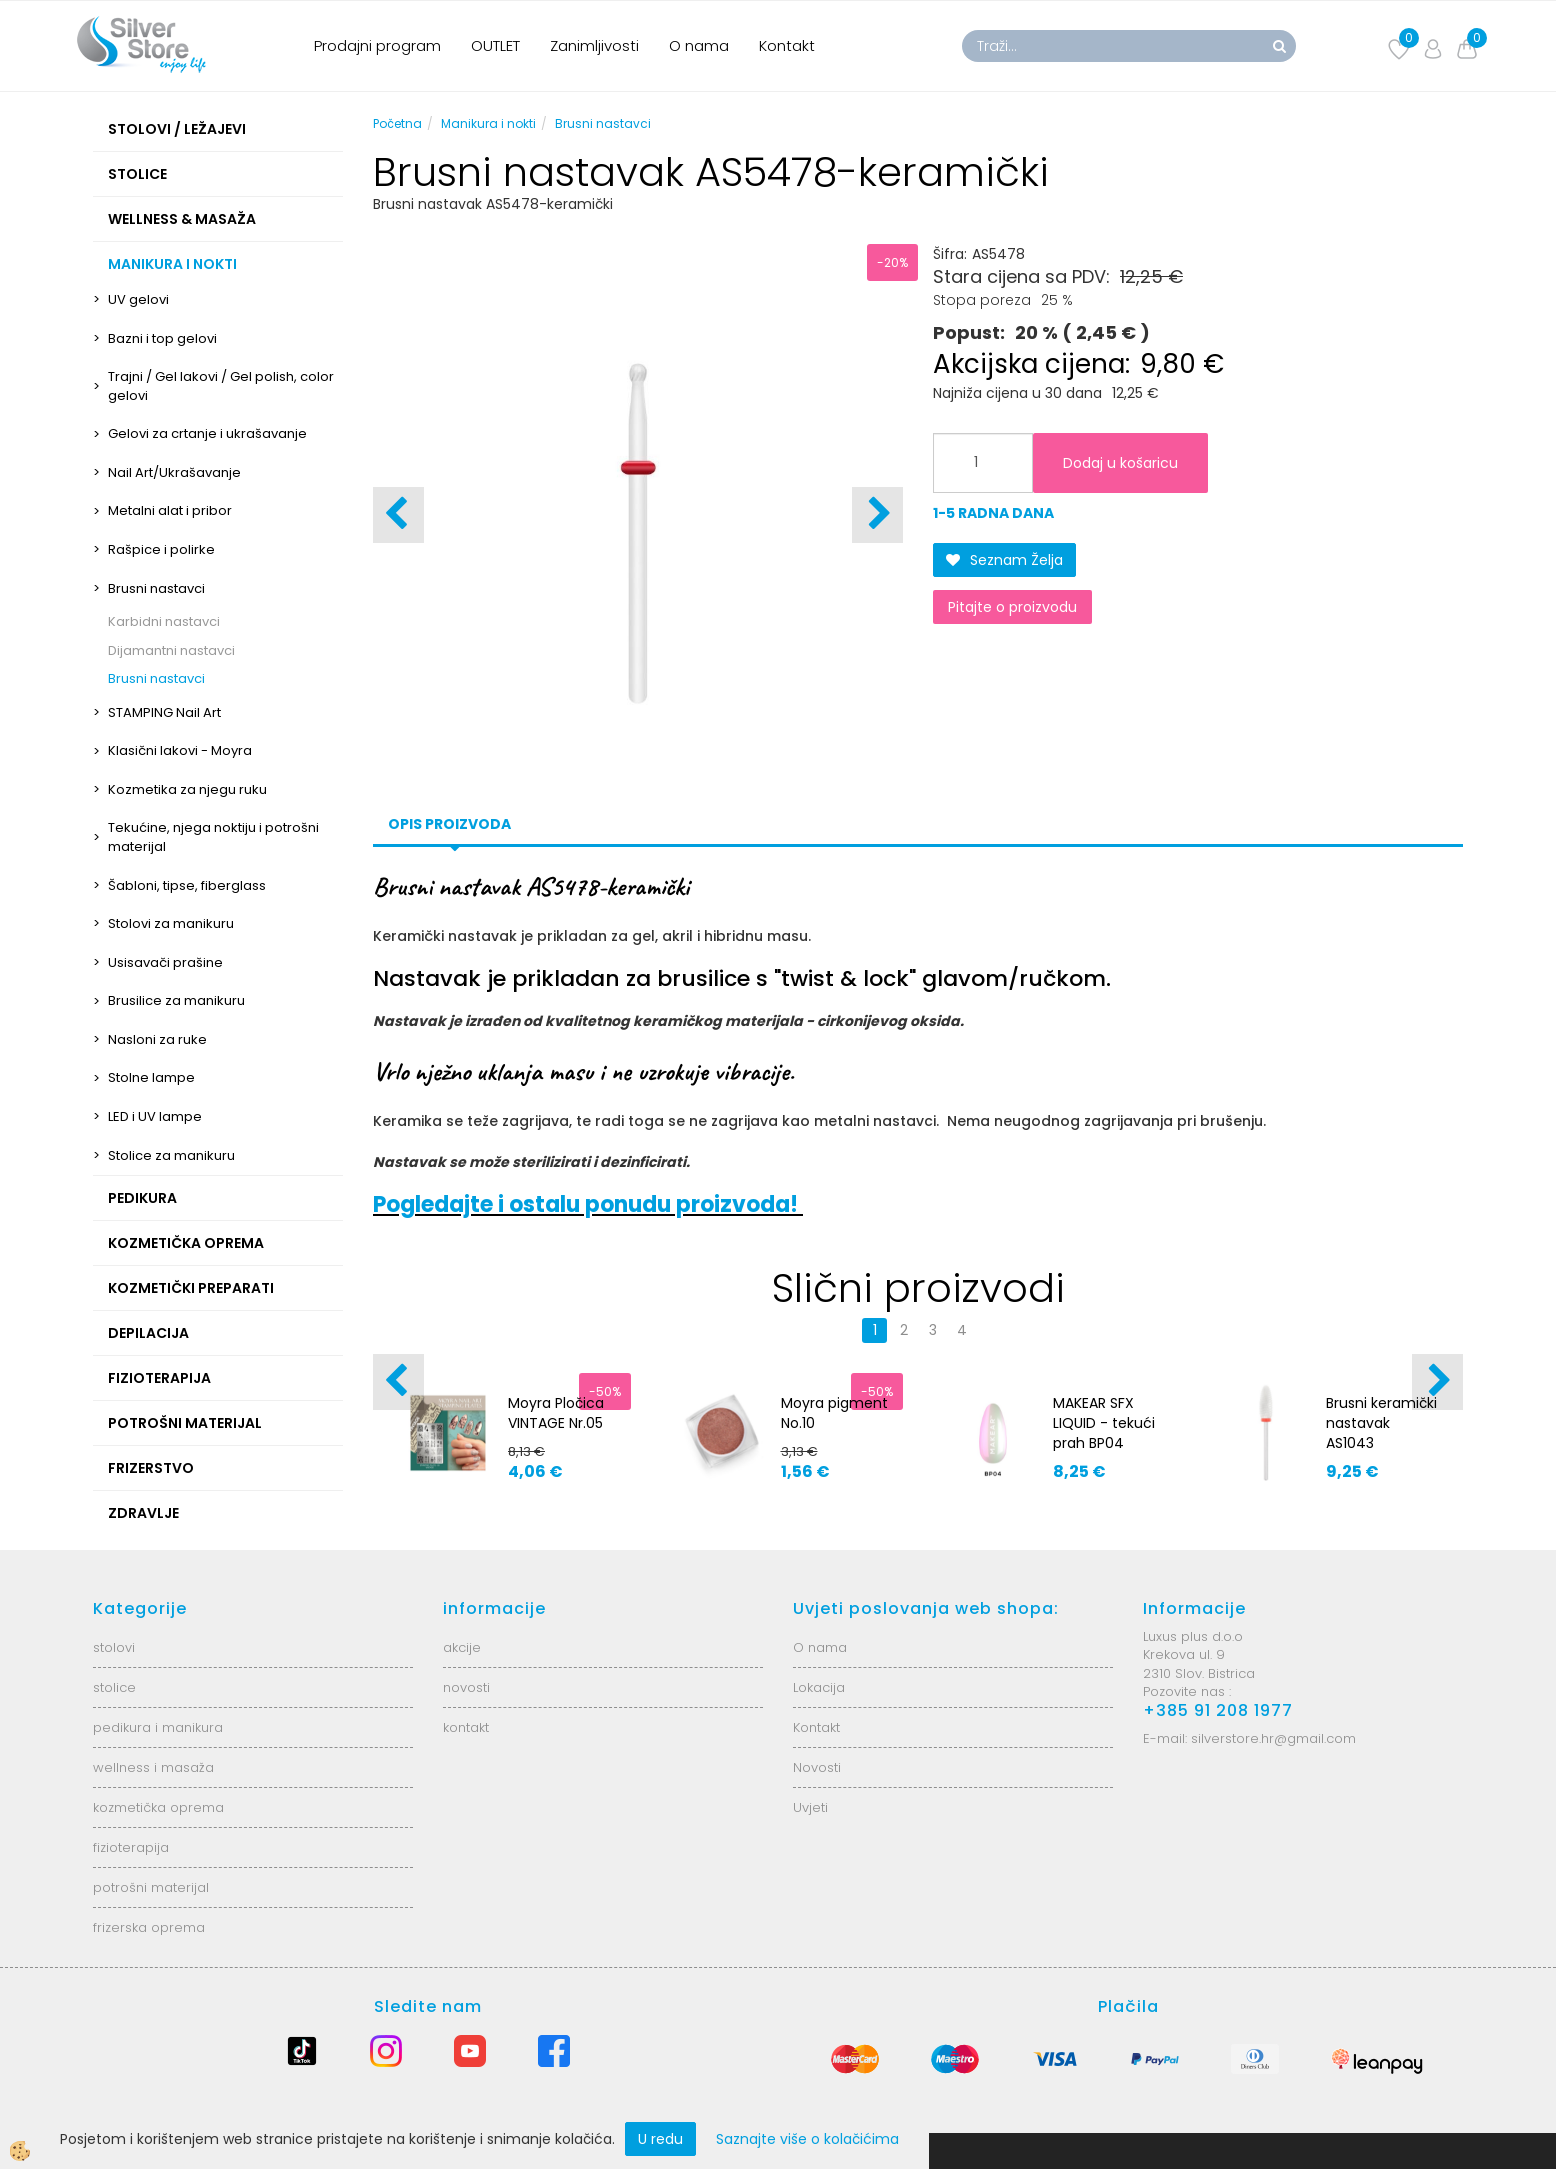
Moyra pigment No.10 (834, 1413)
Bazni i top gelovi (162, 338)
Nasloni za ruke (157, 1039)
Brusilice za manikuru (176, 1000)
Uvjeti (810, 1807)
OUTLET (495, 45)
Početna (397, 123)
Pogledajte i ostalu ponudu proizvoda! (588, 1204)
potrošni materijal (151, 1887)
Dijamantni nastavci (171, 650)
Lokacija (819, 1687)
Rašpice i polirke (161, 549)
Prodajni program (377, 45)
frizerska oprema (149, 1927)
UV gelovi (138, 299)
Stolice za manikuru (171, 1155)
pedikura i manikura (158, 1727)
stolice (114, 1687)
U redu (660, 2139)
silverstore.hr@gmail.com (1273, 1738)
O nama (699, 45)
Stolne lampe (151, 1077)
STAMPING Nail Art (164, 712)
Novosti (817, 1767)
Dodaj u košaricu (1120, 463)
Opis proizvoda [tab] (449, 824)
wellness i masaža (153, 1767)
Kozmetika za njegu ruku (187, 789)
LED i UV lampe (155, 1116)
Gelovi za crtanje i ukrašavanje (207, 433)
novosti (466, 1687)
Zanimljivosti (594, 45)
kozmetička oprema (158, 1807)
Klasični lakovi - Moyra (180, 750)
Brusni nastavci (156, 588)
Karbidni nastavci (164, 621)
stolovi (114, 1647)
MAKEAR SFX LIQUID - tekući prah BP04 (1104, 1423)
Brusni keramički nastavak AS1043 (1381, 1423)
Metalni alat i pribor (170, 510)
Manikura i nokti (488, 123)
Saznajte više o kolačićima (807, 2139)
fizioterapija (131, 1847)
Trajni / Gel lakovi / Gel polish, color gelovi (221, 386)
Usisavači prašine (165, 962)
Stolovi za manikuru (171, 923)
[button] (877, 515)
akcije (462, 1647)
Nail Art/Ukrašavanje (174, 472)
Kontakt (787, 45)
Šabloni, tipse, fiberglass (187, 885)
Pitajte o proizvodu (1012, 607)
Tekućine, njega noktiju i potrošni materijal (213, 837)
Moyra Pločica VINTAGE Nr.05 (556, 1413)
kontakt (466, 1727)
